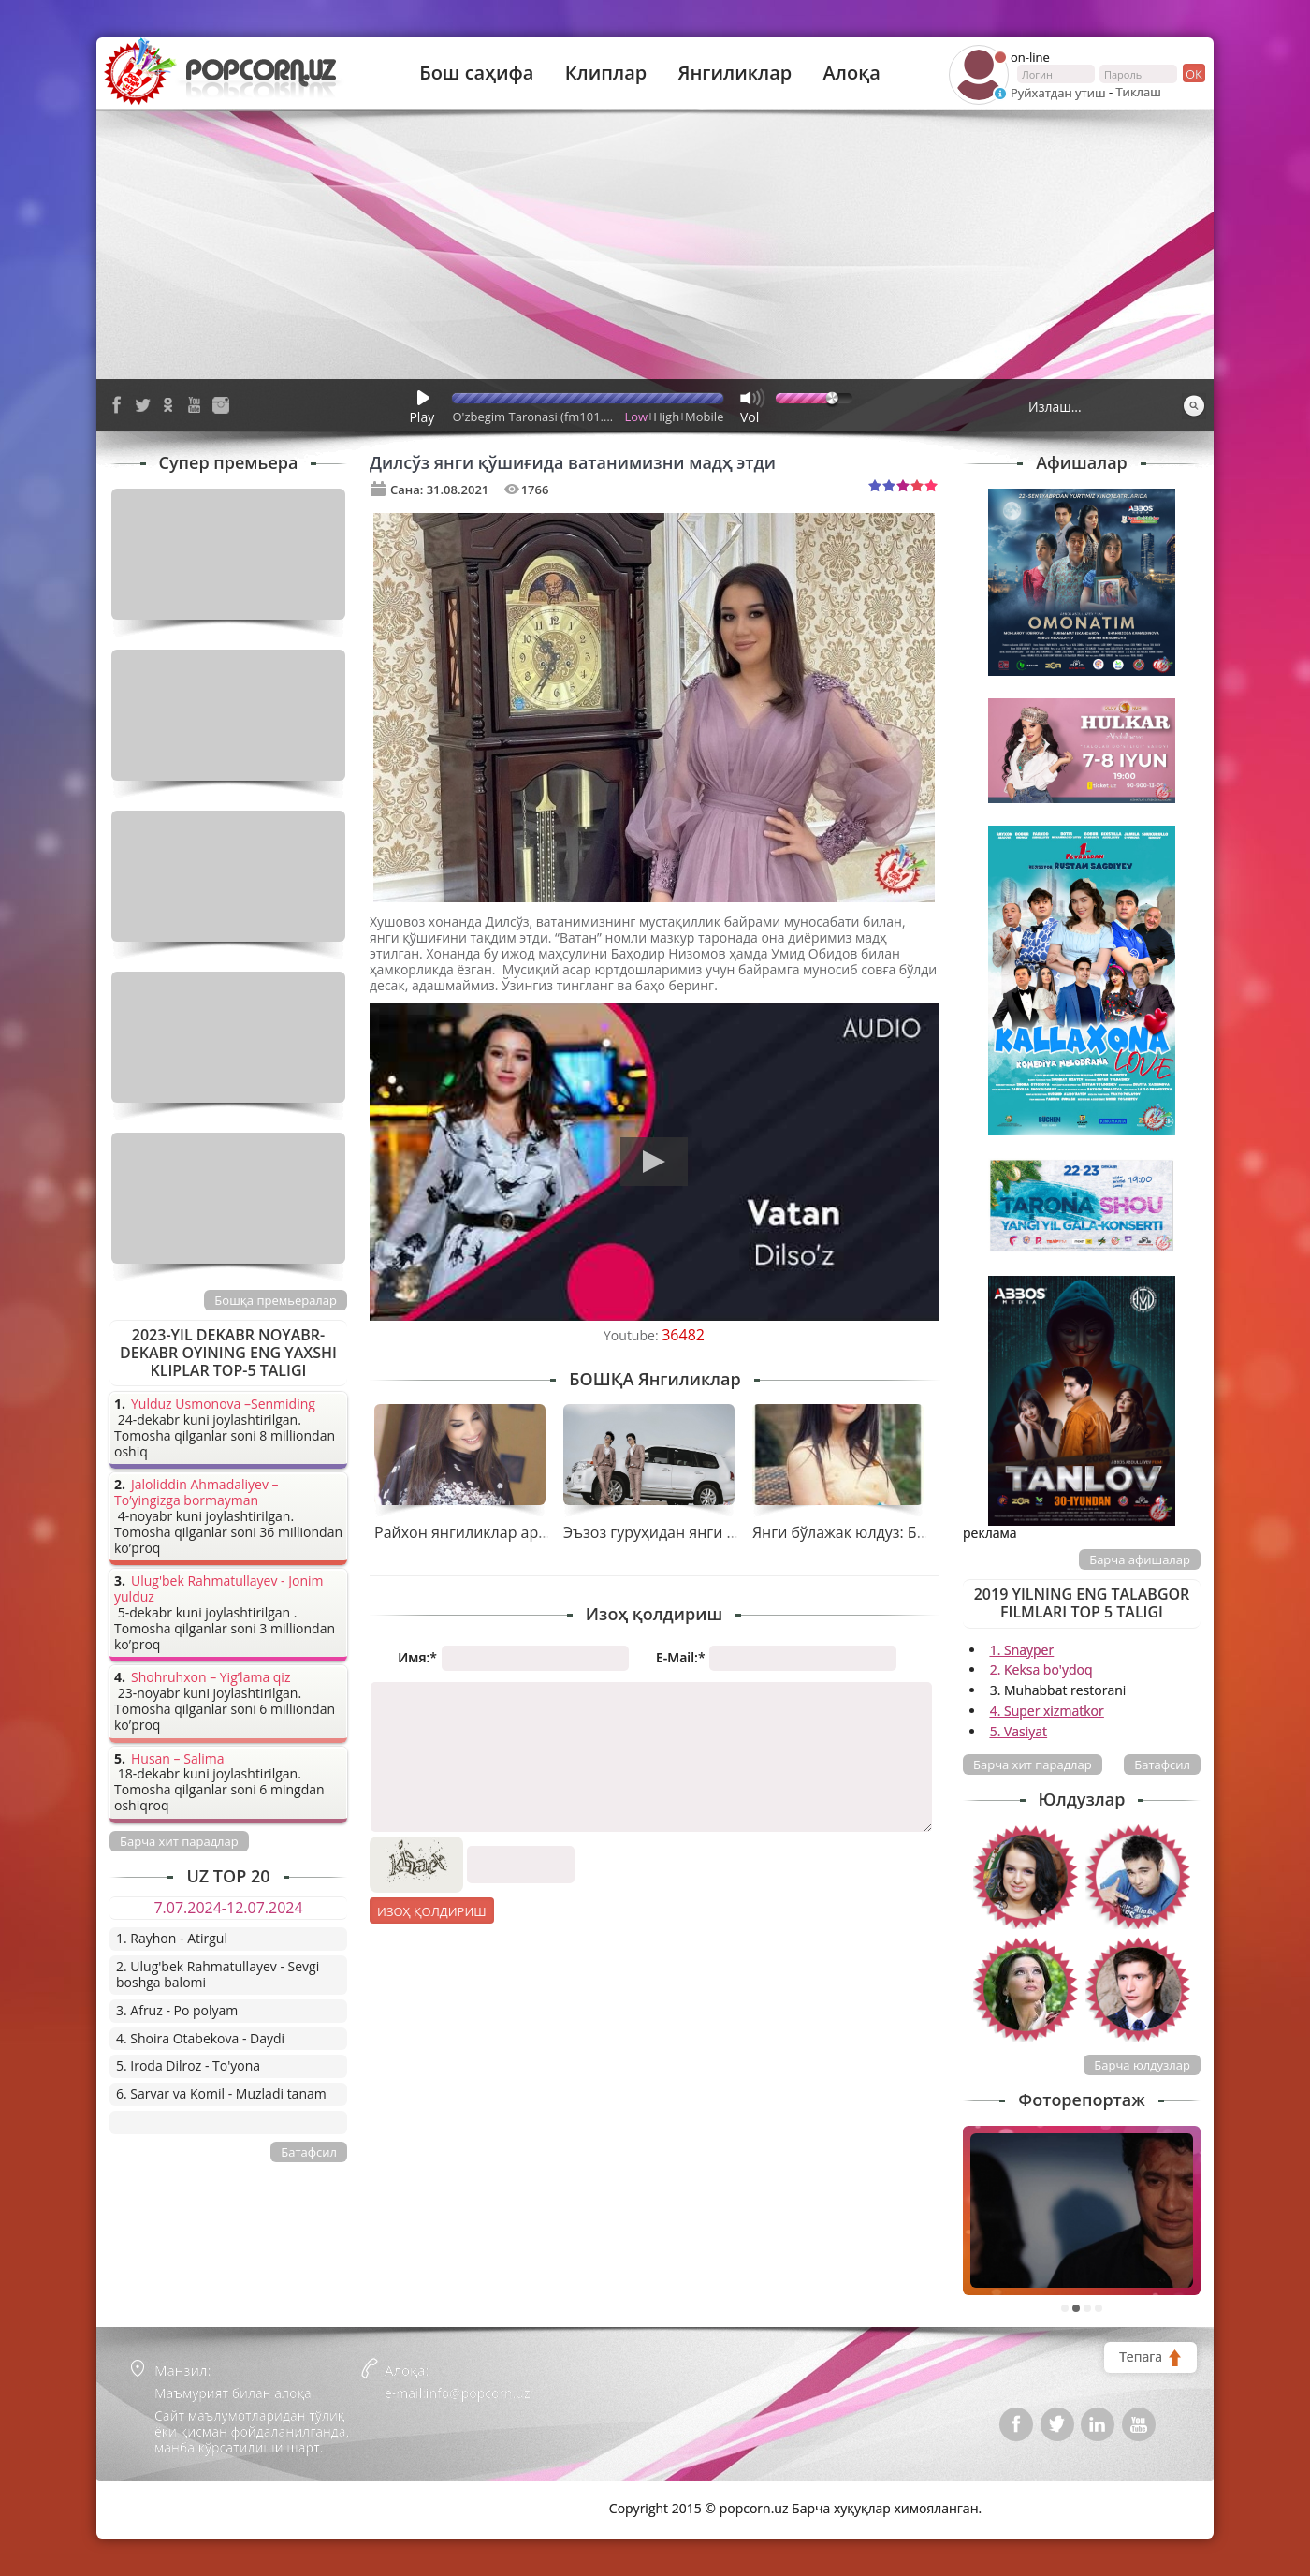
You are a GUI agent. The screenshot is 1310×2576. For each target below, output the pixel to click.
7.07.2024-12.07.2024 (227, 1907)
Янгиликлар (734, 73)
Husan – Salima (177, 1759)
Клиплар (606, 73)
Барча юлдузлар (1142, 2064)
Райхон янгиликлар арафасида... (492, 1532)
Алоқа (852, 73)
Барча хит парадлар (1032, 1764)
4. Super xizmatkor (1047, 1711)
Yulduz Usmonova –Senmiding (223, 1404)
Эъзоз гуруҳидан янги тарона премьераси (717, 1532)
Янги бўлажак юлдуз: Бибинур (861, 1532)
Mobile (704, 416)
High (666, 416)
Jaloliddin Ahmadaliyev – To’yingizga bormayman (196, 1493)
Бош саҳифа (476, 73)
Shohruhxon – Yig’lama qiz (210, 1678)
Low (636, 416)
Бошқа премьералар (275, 1300)
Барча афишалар (1139, 1559)
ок (1192, 73)
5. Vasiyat (1018, 1731)
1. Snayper (1022, 1650)
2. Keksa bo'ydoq (1041, 1669)
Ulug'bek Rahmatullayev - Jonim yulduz (219, 1589)
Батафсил (1162, 1764)
